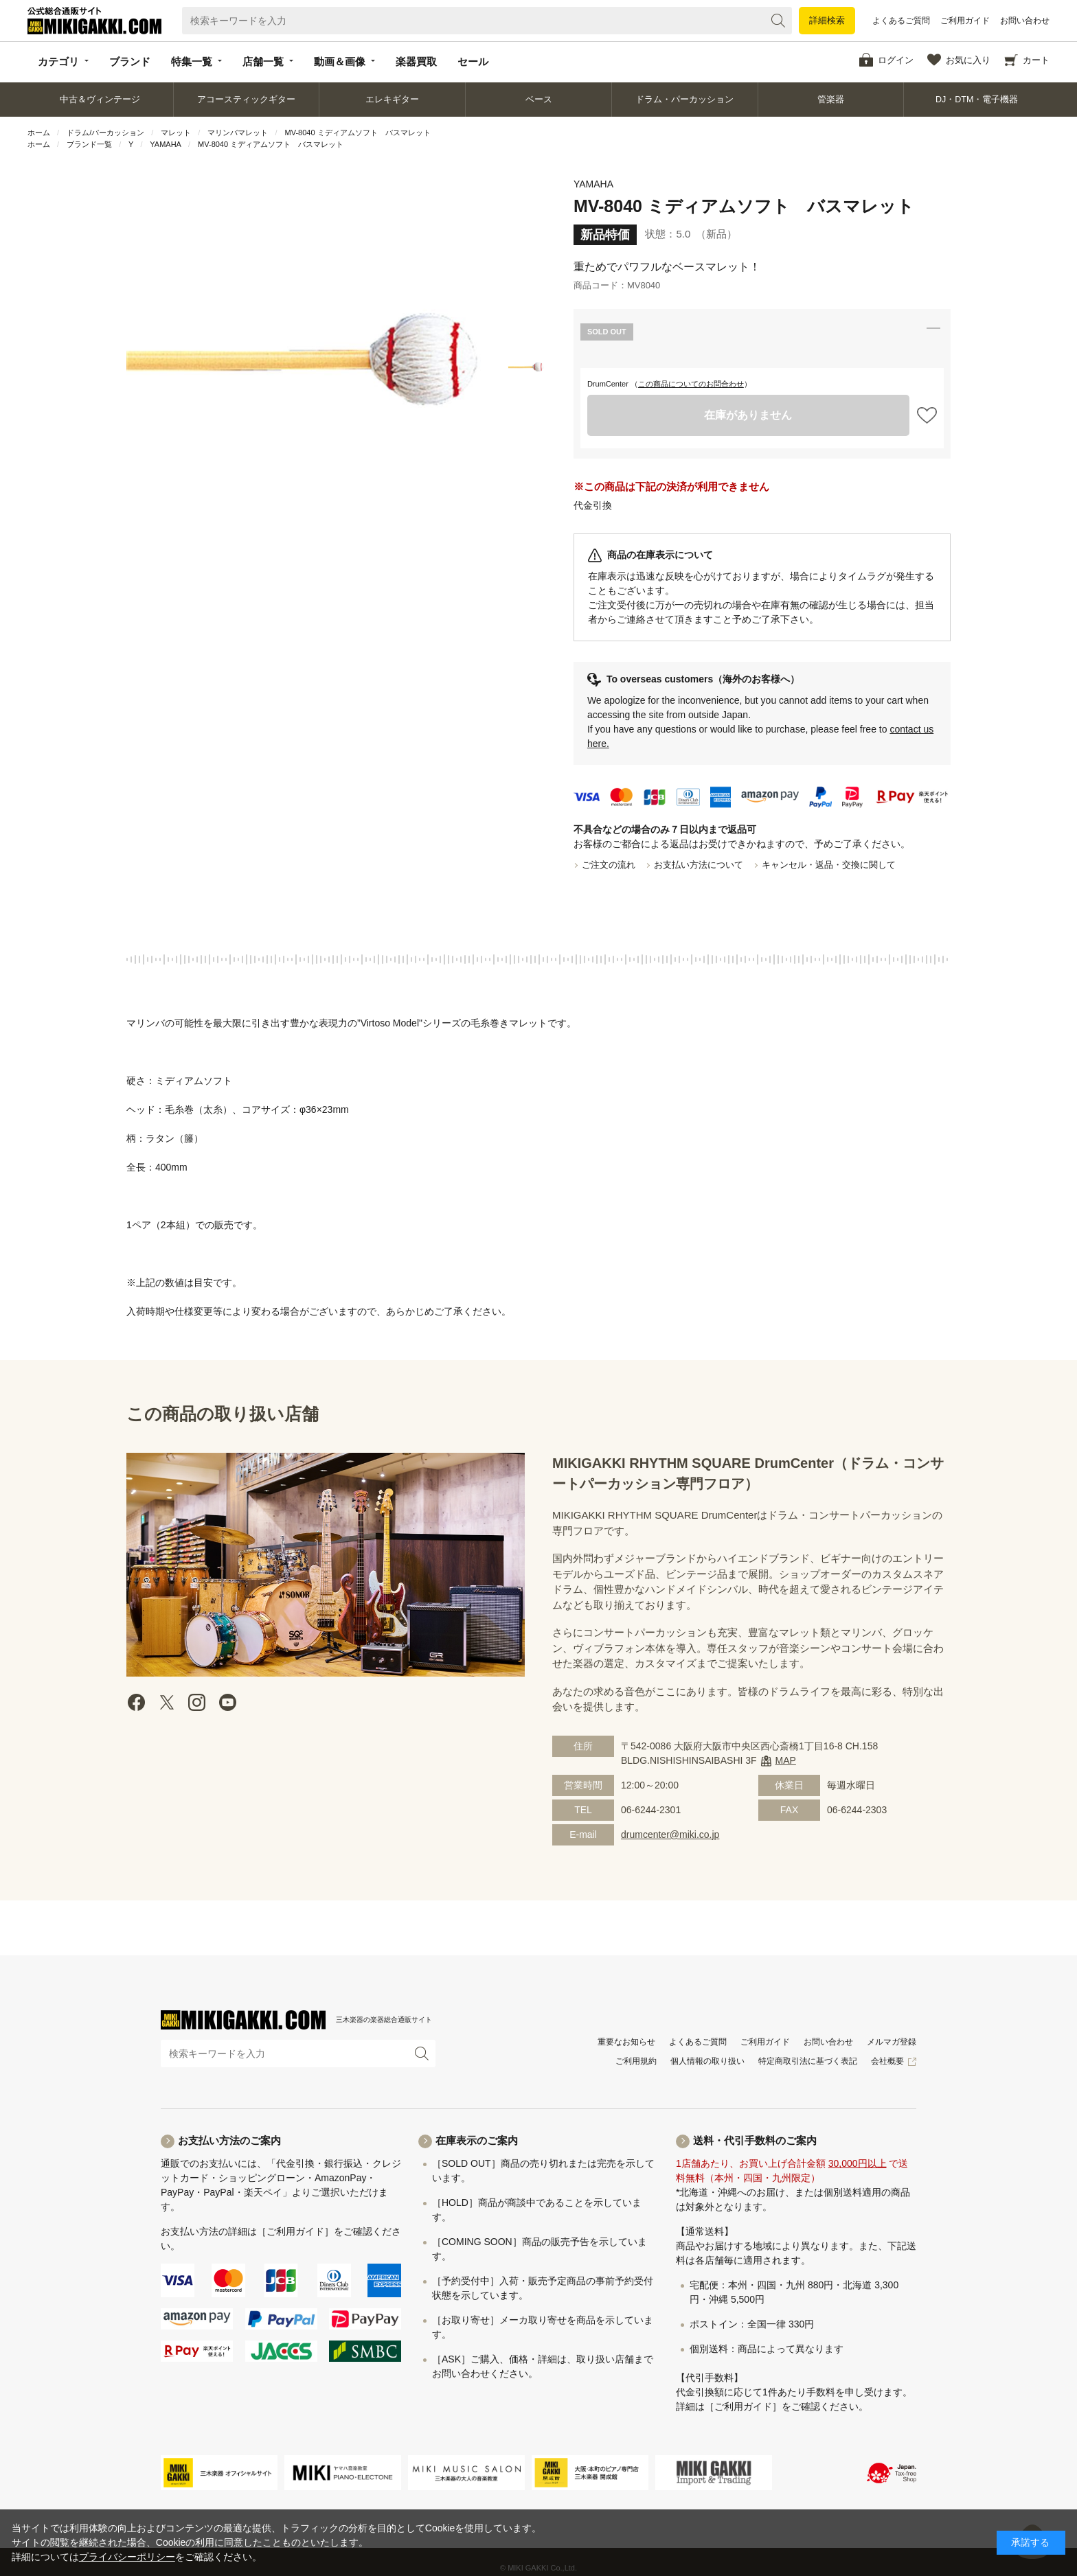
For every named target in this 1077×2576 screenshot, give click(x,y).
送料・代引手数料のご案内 (755, 2140)
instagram (197, 1702)
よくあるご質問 (901, 20)
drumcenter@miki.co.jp (670, 1834)
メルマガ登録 (891, 2042)
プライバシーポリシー (127, 2556)
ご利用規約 (636, 2061)
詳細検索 (827, 20)
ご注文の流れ (608, 865)
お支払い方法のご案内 (229, 2140)
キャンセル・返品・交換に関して (829, 865)
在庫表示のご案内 (476, 2140)
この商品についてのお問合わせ (691, 384)
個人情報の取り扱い (707, 2061)
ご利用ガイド (965, 20)
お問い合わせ (1025, 20)
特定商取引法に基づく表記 (807, 2061)
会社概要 (887, 2061)
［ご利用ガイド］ (295, 2231)
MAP (785, 1760)
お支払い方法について (698, 865)
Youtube (227, 1702)
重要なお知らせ (626, 2042)
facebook (136, 1702)
